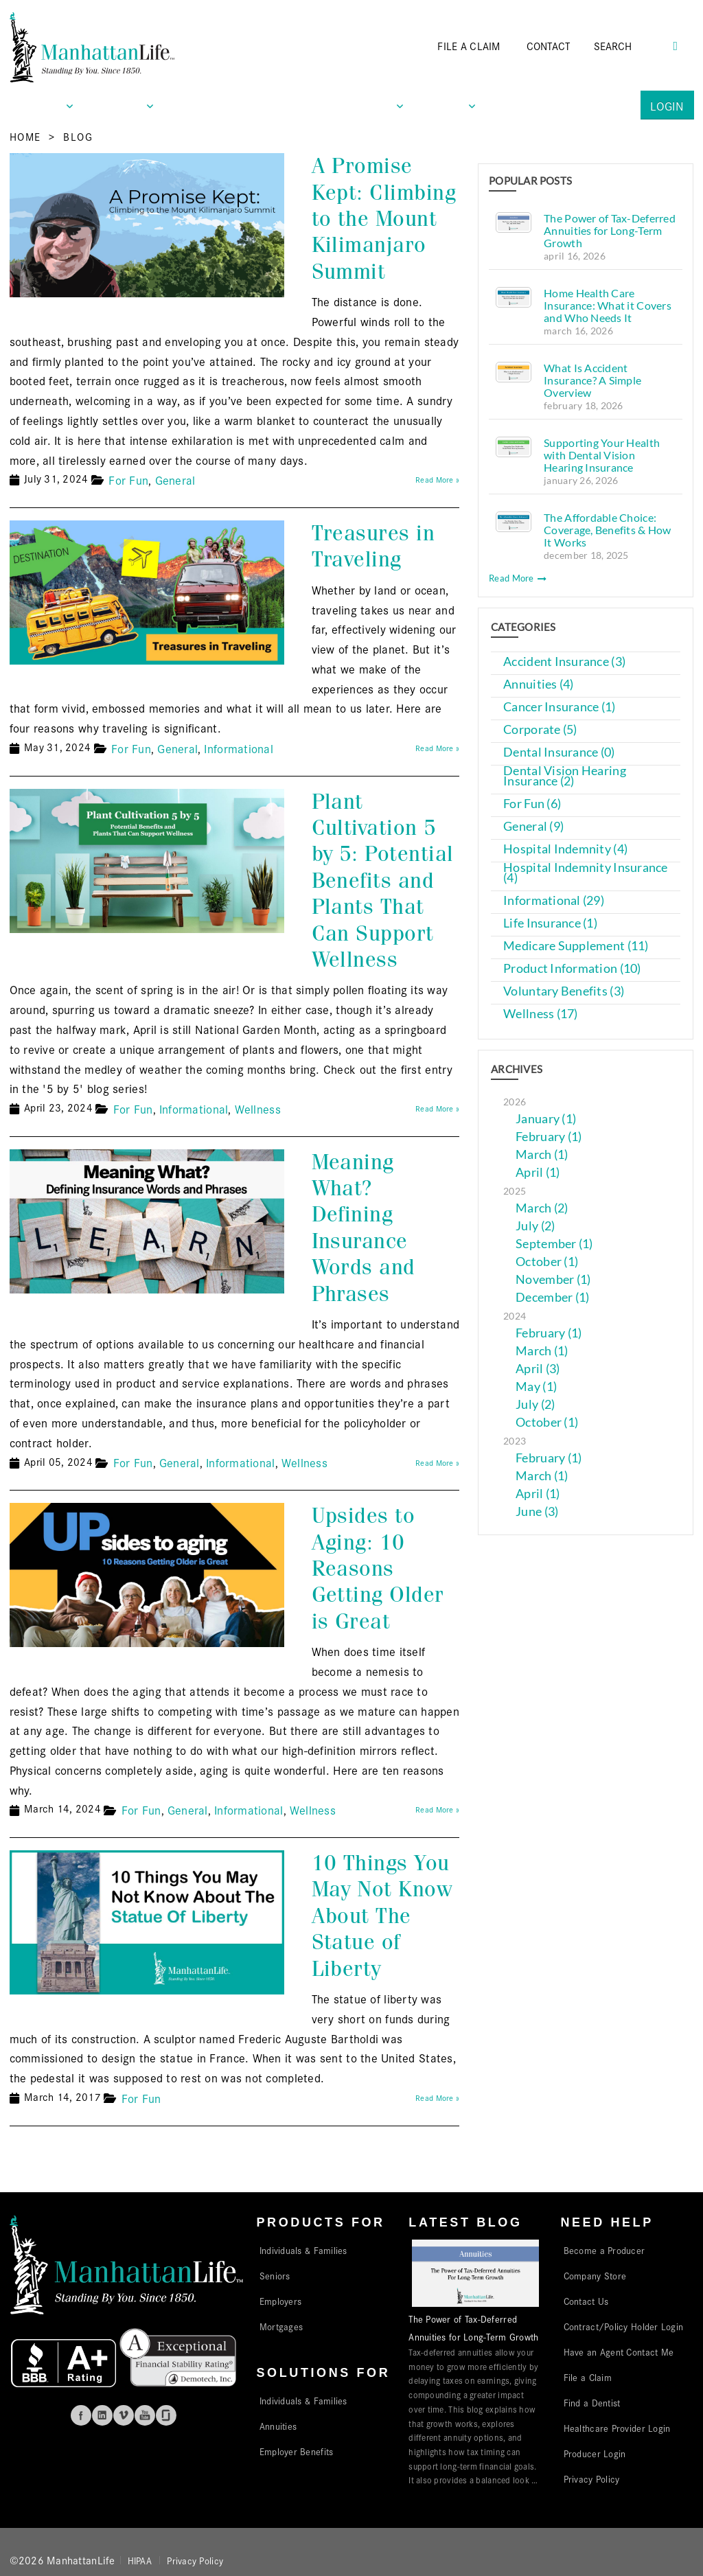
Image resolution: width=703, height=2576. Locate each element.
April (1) (538, 1172)
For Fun (128, 479)
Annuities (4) (538, 684)
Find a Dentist (592, 2402)
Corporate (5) (540, 729)
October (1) (547, 1261)
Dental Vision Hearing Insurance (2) (564, 776)
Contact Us (586, 2301)
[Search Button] (675, 44)
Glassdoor (166, 2415)
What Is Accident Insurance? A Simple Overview (592, 380)
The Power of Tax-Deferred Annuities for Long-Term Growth (610, 230)
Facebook (81, 2415)
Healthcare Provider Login (617, 2428)
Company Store (595, 2275)
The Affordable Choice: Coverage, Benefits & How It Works (607, 530)
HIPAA (140, 2560)
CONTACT (549, 46)
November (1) (553, 1279)
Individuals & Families (303, 2250)
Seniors (275, 2275)
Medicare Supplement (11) (575, 946)
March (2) (542, 1208)
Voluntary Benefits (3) (563, 991)
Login (667, 105)
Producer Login (595, 2453)
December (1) (552, 1297)
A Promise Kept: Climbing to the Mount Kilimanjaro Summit (384, 219)
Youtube (145, 2415)
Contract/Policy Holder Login (624, 2326)
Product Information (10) (572, 968)
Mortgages (281, 2326)
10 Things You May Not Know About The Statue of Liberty (382, 1916)
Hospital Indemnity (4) (565, 849)
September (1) (554, 1244)
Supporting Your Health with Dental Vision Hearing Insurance (602, 455)
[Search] (632, 46)
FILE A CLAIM (468, 46)
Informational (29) (553, 900)
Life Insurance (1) (550, 923)
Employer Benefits (297, 2451)
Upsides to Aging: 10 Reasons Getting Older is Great (378, 1568)
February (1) (548, 1136)
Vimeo (123, 2415)
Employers (280, 2301)
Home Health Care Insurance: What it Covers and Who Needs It (607, 305)
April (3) (538, 1369)
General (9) (533, 826)
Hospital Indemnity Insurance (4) (585, 872)
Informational (238, 748)
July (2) (535, 1226)
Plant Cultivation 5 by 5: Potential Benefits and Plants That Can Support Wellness (383, 880)
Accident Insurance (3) (564, 661)
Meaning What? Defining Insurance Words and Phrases (363, 1228)
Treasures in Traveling (373, 546)
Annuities (278, 2426)
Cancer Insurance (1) (559, 707)
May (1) (536, 1386)
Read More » (437, 479)
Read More (517, 578)
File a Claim (588, 2377)
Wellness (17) (540, 1014)
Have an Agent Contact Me (618, 2351)
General (175, 479)
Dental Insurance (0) (558, 752)
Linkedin (102, 2415)
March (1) (542, 1154)
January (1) (546, 1119)
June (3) (537, 1511)
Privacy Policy (592, 2478)
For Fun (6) (532, 803)
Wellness (258, 1108)
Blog (78, 136)
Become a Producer (604, 2250)
